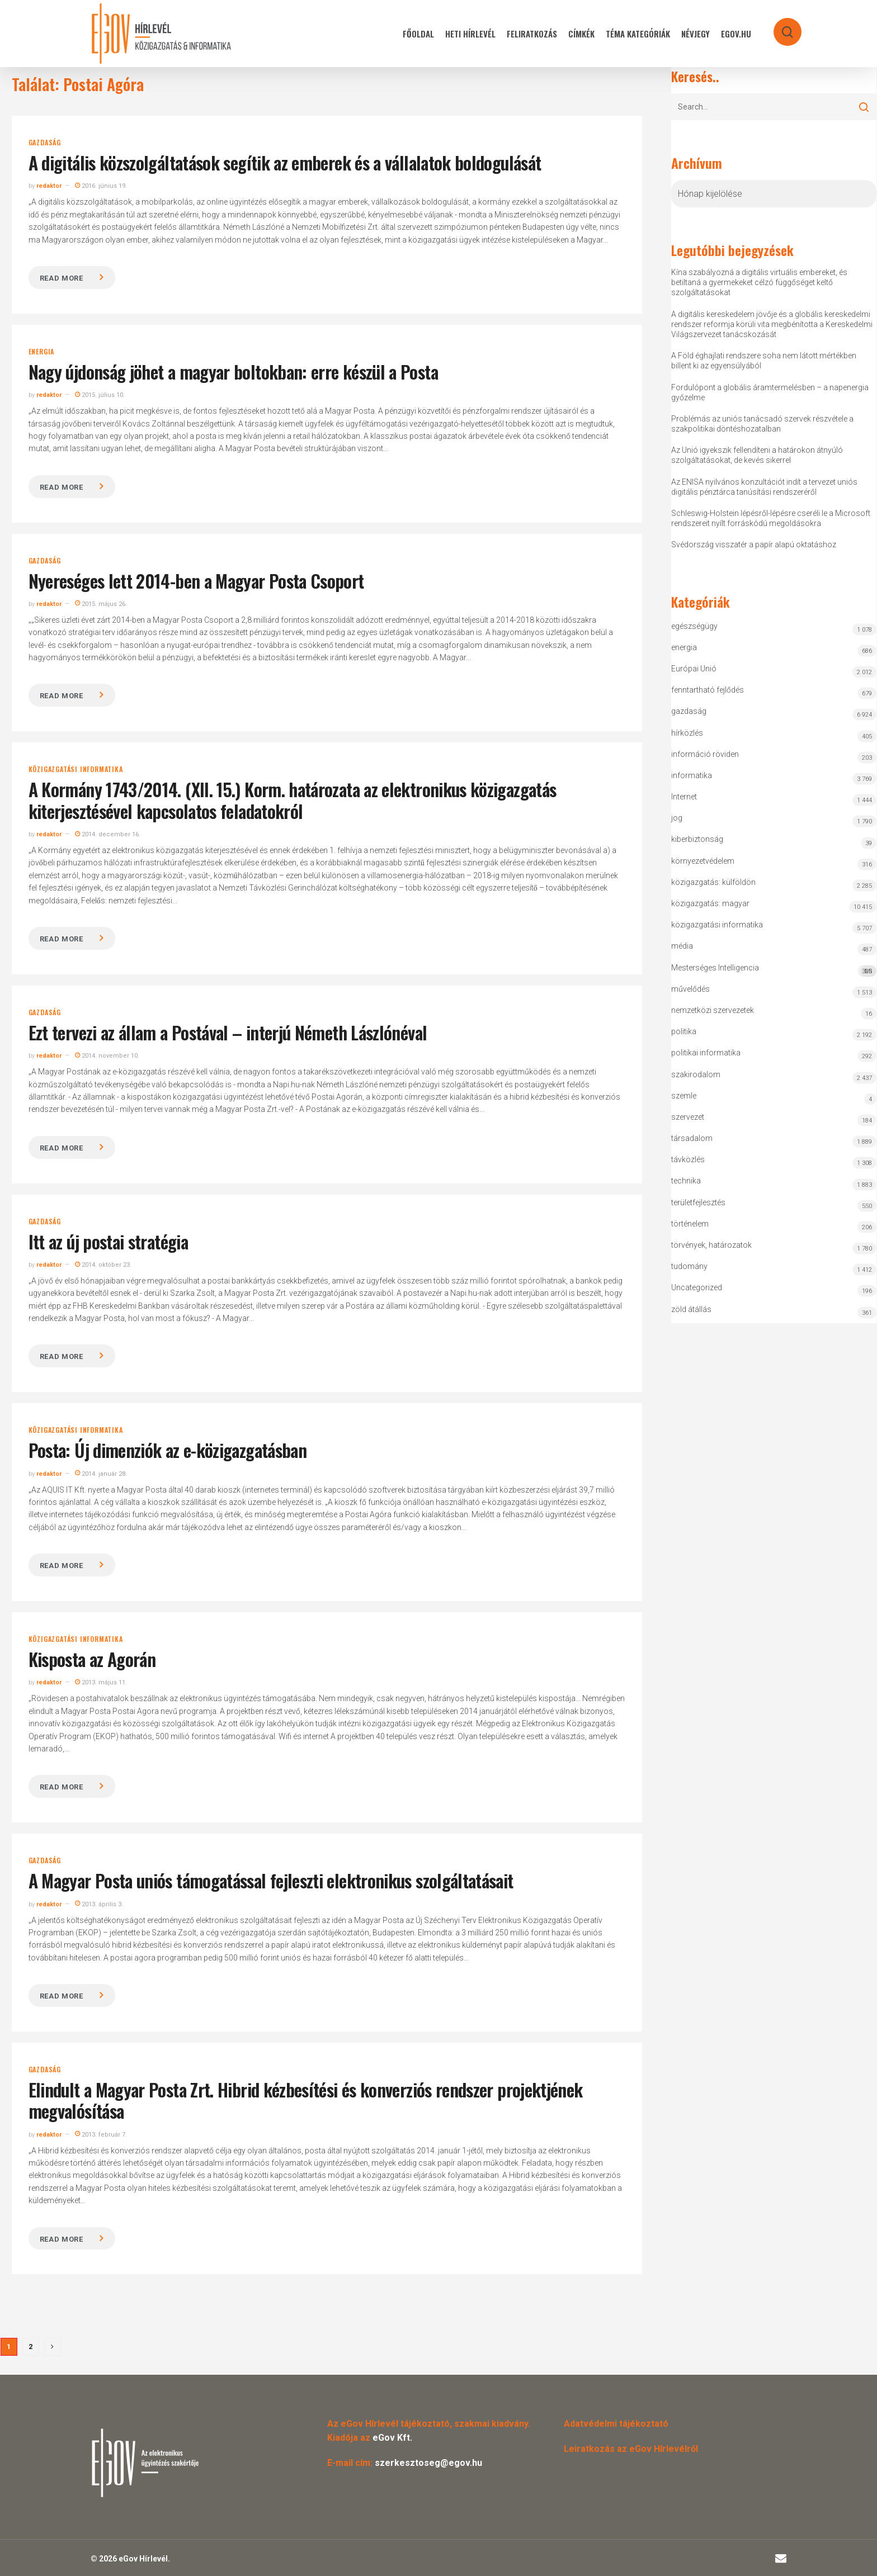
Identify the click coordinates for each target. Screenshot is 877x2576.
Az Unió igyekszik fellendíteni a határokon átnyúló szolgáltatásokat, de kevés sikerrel (757, 455)
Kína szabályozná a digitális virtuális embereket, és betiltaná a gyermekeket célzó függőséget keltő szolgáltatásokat (759, 282)
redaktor (49, 186)
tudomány (689, 1266)
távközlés (688, 1159)
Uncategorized (696, 1287)
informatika (691, 775)
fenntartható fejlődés (707, 689)
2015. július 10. (100, 395)
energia (42, 351)
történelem (690, 1223)
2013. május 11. (101, 1682)
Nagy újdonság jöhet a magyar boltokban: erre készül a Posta (233, 371)
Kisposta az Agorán (92, 1659)
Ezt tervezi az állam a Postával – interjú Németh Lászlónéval (228, 1032)
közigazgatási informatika (76, 769)
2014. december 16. (107, 834)
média (682, 945)
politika (683, 1031)
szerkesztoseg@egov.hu (428, 2462)
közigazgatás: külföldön (713, 882)
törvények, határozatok (711, 1244)
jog (676, 817)
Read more (61, 278)
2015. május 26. (101, 604)
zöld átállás (691, 1309)
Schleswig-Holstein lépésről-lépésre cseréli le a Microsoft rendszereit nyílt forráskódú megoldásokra (770, 518)
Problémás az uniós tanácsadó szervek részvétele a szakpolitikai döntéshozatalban (762, 423)
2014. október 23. (103, 1264)
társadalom (692, 1138)
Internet (684, 796)
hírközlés (687, 732)
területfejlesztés (698, 1202)
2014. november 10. (107, 1055)
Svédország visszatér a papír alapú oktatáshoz (753, 544)
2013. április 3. (99, 1904)
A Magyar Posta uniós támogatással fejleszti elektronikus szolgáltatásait (271, 1880)
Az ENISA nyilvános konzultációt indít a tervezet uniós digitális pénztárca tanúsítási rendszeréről (764, 486)
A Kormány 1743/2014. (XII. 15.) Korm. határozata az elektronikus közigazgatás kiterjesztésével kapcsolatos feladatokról (293, 799)
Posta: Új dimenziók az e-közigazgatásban (168, 1450)
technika (686, 1180)
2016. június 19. (101, 186)
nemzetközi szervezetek (712, 1010)
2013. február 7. (101, 2134)
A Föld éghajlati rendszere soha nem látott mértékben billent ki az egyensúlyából (763, 360)
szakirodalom (695, 1074)
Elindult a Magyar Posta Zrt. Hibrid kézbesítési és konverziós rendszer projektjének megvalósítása (306, 2100)
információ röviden (705, 754)
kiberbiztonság (697, 839)
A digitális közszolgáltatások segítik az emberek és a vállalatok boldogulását (285, 162)
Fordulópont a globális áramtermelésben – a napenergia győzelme (770, 392)
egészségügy (694, 626)
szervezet (687, 1116)
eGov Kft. (392, 2437)
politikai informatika (706, 1052)
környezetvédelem (702, 860)
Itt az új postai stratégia (108, 1241)
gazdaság (45, 142)
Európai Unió (693, 668)
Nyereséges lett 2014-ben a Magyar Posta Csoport (196, 580)
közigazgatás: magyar (710, 903)
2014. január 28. (101, 1474)
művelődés (690, 988)
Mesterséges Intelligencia (774, 970)
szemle (683, 1095)
